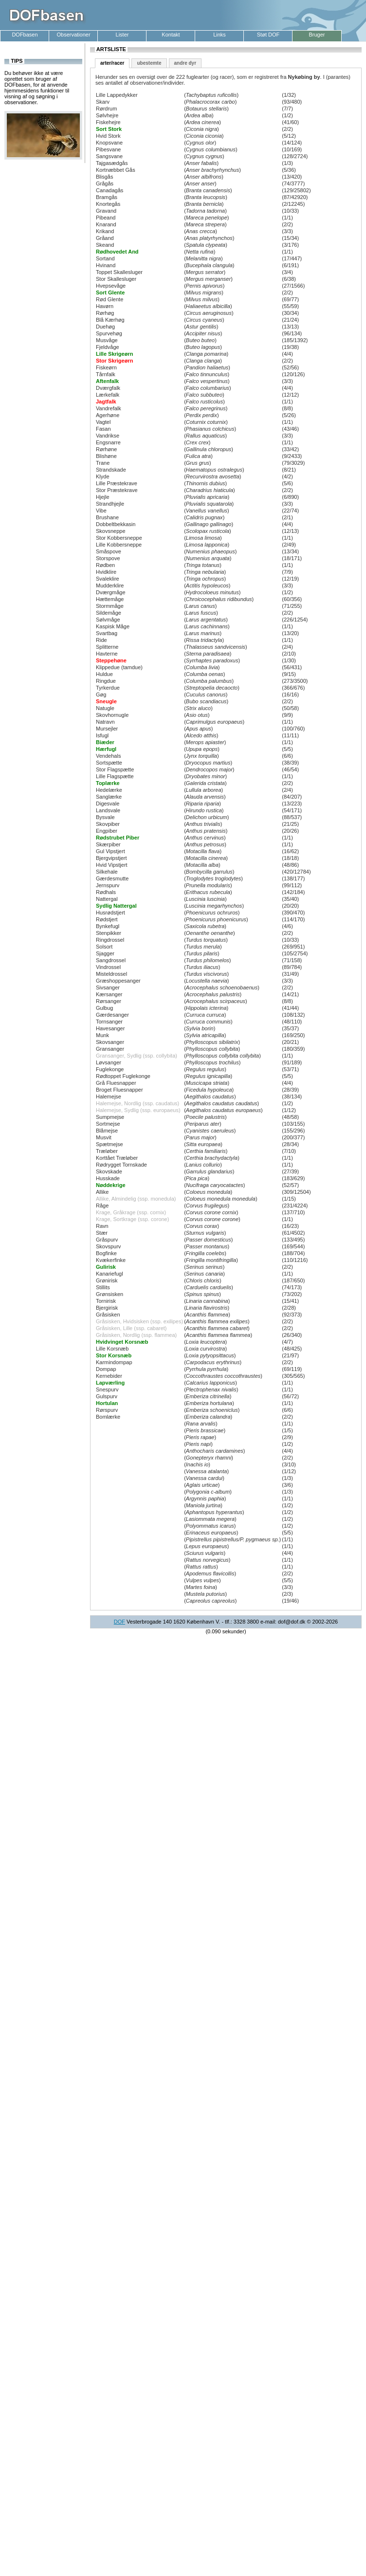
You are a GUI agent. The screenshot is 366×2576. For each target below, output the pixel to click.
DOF (119, 1622)
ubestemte (149, 63)
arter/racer (112, 63)
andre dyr (185, 63)
